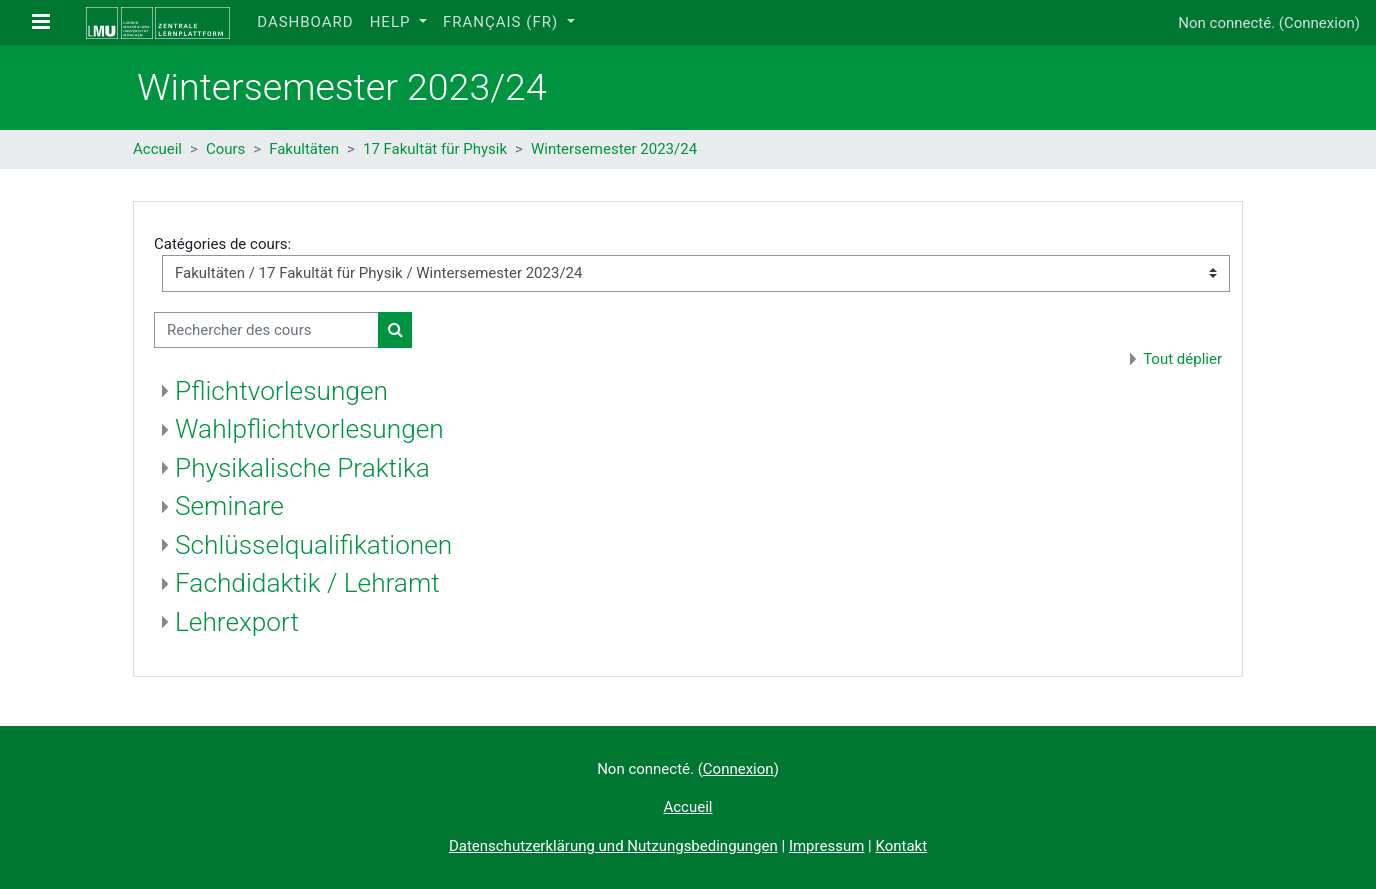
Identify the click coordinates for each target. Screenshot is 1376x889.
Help (393, 22)
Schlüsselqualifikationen (313, 545)
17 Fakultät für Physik (435, 149)
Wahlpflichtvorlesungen (309, 429)
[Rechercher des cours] (266, 330)
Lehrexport (237, 622)
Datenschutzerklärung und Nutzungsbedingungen (613, 846)
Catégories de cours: (222, 244)
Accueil (157, 149)
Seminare (229, 506)
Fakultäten (304, 149)
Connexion (1319, 23)
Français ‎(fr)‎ (503, 22)
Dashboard (305, 22)
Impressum (826, 846)
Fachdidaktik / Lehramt (307, 583)
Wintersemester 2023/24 (614, 149)
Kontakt (901, 846)
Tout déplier (1182, 359)
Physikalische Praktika (302, 468)
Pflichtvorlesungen (281, 391)
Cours (225, 149)
